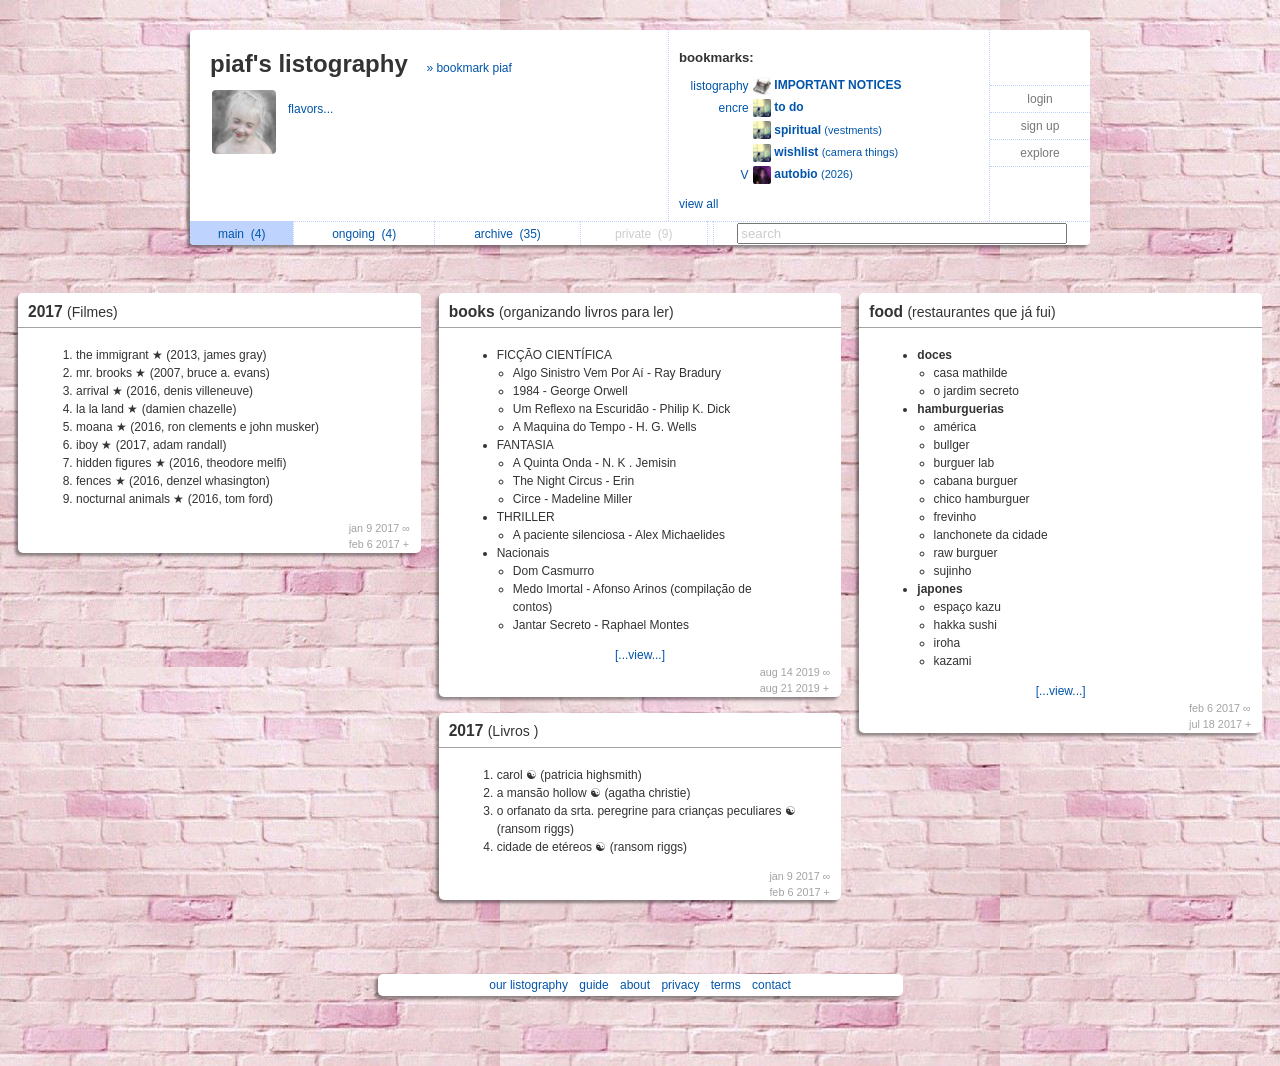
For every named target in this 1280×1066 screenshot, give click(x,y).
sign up (1040, 126)
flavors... (312, 109)
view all (698, 204)
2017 (78, 311)
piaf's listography (309, 63)
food (967, 311)
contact (771, 985)
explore (1039, 153)
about (635, 985)
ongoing (364, 234)
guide (593, 985)
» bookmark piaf (468, 68)
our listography (528, 985)
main (241, 234)
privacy (680, 985)
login (1039, 99)
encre (734, 108)
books (566, 311)
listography (720, 86)
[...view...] (640, 655)
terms (726, 985)
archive (507, 234)
